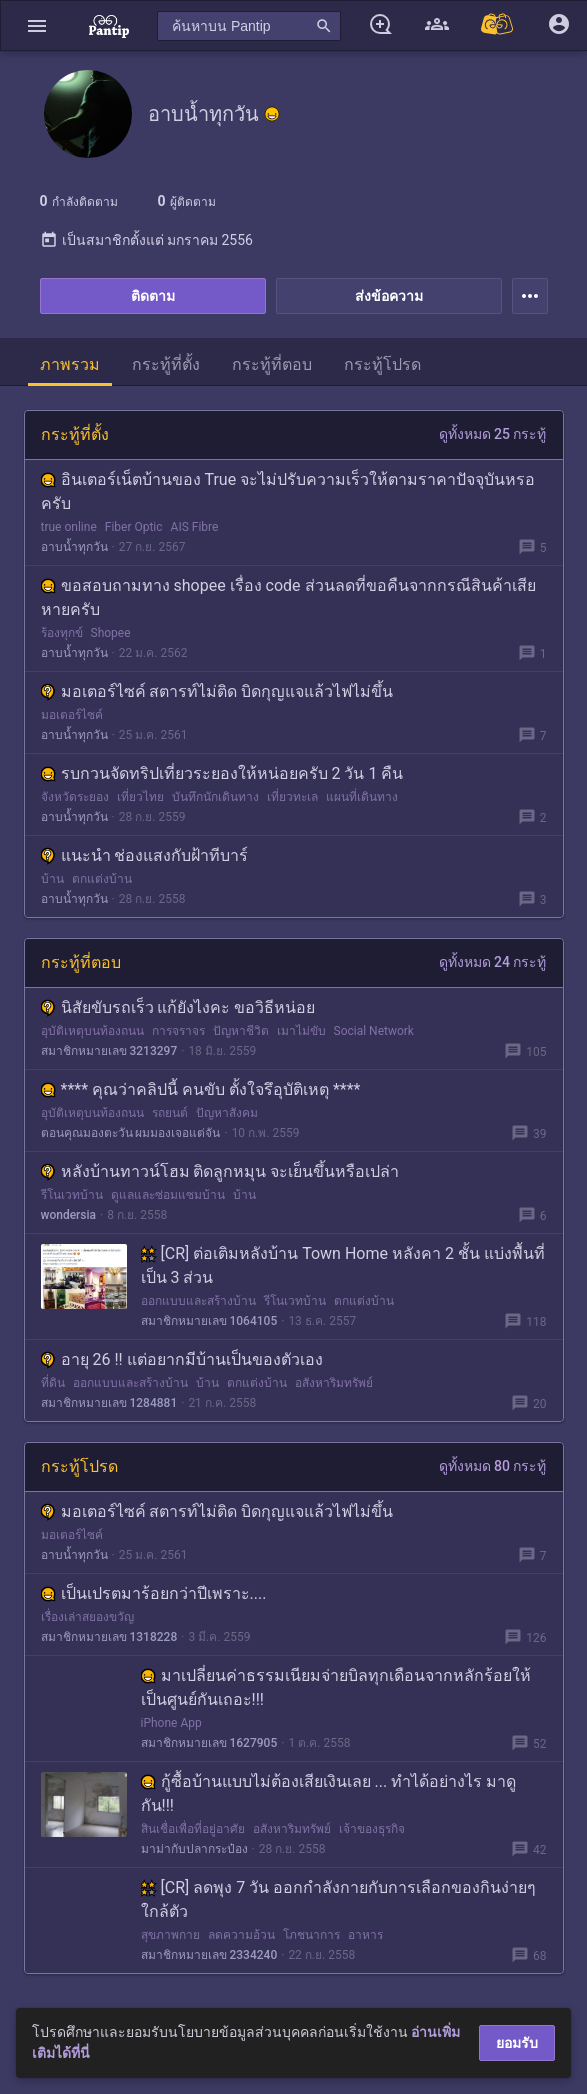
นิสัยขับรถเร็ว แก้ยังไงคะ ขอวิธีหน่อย (178, 1007)
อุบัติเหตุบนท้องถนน (92, 1031)
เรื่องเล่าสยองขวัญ (87, 1617)
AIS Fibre (195, 527)
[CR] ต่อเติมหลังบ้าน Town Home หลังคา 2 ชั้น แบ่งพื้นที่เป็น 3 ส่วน (343, 1265)
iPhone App (171, 1723)
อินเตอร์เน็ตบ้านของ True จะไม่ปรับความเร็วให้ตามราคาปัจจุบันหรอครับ (288, 491)
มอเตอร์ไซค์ (72, 715)
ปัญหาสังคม (227, 1113)
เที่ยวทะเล (292, 797)
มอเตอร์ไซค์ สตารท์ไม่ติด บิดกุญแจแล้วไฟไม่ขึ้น (217, 691)
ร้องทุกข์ (62, 633)
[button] (37, 25)
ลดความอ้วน (241, 1935)
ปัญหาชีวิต (241, 1031)
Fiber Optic (134, 527)
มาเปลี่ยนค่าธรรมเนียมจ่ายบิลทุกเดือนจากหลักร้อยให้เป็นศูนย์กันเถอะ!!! (336, 1687)
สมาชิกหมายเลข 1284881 (109, 1403)
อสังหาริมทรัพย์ (334, 1383)
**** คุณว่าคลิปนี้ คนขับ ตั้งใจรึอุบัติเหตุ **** (201, 1089)
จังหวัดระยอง (75, 797)
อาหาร (365, 1935)
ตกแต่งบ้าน (102, 879)
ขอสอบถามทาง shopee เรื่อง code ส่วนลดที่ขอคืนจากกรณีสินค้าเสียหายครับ (288, 597)
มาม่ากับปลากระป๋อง (194, 1849)
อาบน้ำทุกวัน (74, 547)
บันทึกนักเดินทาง (215, 797)
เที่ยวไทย (140, 797)
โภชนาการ (311, 1935)
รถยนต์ (170, 1113)
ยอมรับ (517, 2043)
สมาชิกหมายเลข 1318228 (109, 1637)
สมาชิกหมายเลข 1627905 (209, 1743)
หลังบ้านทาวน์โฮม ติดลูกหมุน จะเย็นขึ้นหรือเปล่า (220, 1171)
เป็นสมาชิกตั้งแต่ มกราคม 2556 (146, 240)
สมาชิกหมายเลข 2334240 (209, 1955)
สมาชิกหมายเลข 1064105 (209, 1321)
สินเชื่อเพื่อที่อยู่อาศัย (193, 1829)
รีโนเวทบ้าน (72, 1195)
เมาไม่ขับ (301, 1031)
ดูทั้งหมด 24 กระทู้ (493, 962)
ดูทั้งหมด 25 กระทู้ (493, 434)
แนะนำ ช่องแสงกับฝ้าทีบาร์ (145, 855)
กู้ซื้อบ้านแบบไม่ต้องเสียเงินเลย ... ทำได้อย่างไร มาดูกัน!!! (329, 1793)
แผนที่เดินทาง (362, 797)
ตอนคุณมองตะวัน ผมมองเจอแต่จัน (131, 1133)
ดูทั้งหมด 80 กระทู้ (493, 1466)
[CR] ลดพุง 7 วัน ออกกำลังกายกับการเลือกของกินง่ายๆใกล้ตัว (339, 1899)
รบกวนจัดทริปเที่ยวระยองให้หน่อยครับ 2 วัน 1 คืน (222, 773)
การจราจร (178, 1031)
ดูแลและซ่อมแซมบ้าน (168, 1195)
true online (69, 527)
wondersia (69, 1215)
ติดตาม (153, 296)
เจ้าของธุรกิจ (372, 1829)
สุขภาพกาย (170, 1935)
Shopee (111, 633)
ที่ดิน (53, 1383)
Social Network (374, 1031)
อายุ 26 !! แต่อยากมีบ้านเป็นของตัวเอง (182, 1359)
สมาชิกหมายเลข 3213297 (109, 1051)
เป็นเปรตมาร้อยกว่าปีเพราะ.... (154, 1593)
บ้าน (52, 879)
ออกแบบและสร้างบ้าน (198, 1301)
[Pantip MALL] (498, 25)
